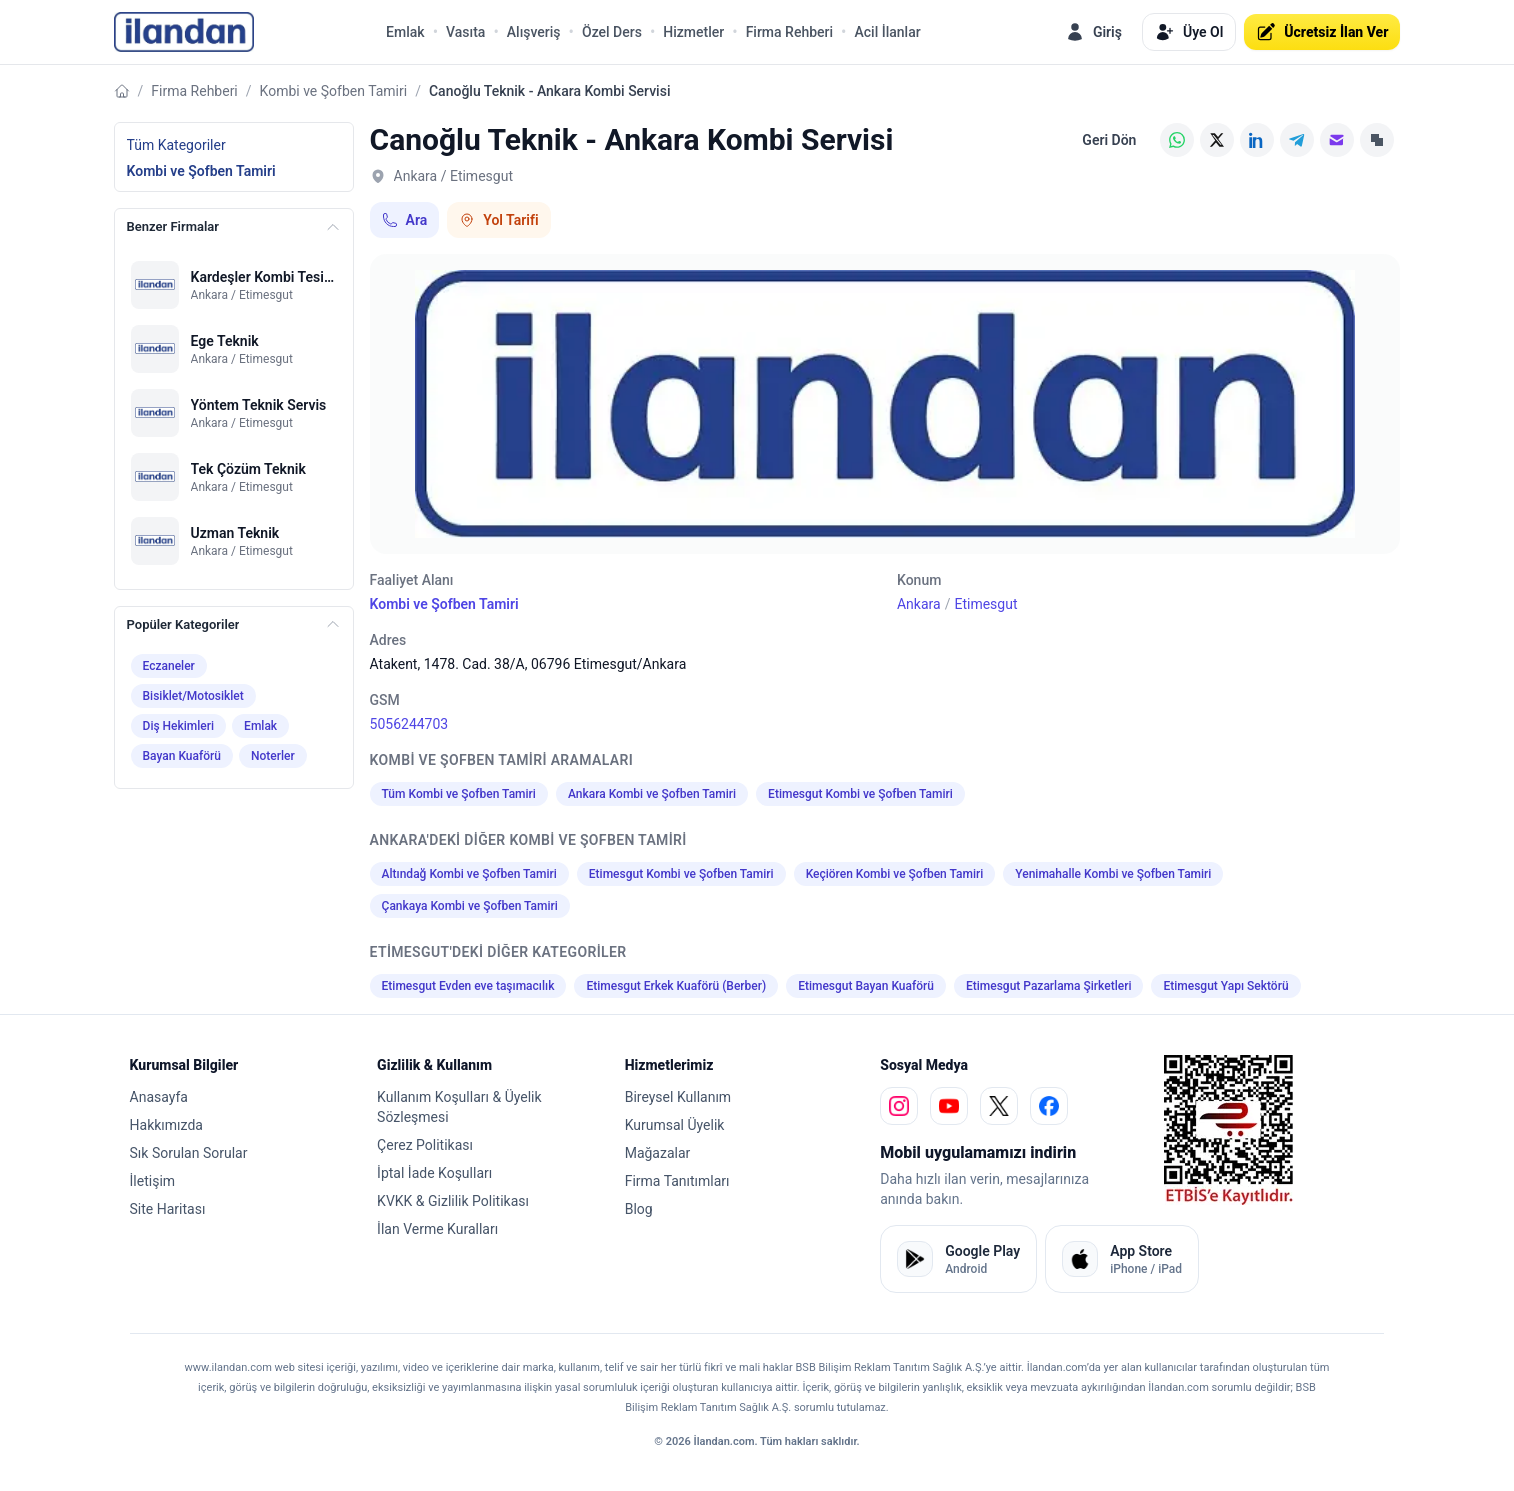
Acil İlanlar (887, 32)
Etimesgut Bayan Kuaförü (866, 986)
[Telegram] (1297, 140)
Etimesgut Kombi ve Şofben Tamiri (860, 794)
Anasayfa (159, 1097)
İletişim (153, 1181)
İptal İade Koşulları (434, 1173)
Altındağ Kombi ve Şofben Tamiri (469, 874)
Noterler (273, 756)
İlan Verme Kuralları (437, 1229)
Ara (405, 220)
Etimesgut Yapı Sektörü (1225, 986)
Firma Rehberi (789, 32)
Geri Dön (1109, 140)
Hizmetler (693, 32)
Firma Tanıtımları (677, 1181)
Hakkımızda (166, 1125)
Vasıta (465, 32)
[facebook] (1049, 1106)
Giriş (1093, 32)
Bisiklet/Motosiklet (193, 696)
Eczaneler (169, 666)
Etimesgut (985, 604)
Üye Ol (1189, 32)
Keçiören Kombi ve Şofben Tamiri (895, 874)
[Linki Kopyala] (1377, 140)
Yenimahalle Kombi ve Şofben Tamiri (1113, 874)
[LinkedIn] (1257, 140)
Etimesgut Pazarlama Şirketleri (1049, 986)
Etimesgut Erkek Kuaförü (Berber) (676, 986)
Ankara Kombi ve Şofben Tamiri (652, 794)
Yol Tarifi (498, 220)
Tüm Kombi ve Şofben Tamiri (459, 794)
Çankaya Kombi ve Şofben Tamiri (470, 906)
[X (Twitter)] (1217, 140)
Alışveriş (534, 32)
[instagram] (899, 1106)
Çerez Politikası (425, 1145)
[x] (999, 1106)
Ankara (919, 604)
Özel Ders (612, 32)
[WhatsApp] (1177, 140)
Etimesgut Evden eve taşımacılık (468, 986)
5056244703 (409, 724)
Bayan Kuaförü (182, 756)
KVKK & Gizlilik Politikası (453, 1201)
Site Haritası (168, 1209)
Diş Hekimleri (179, 726)
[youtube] (949, 1106)
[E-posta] (1337, 140)
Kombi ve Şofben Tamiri (334, 91)
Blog (639, 1209)
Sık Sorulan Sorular (189, 1153)
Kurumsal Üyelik (675, 1125)
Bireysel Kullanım (678, 1097)
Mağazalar (658, 1153)
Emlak (405, 32)
